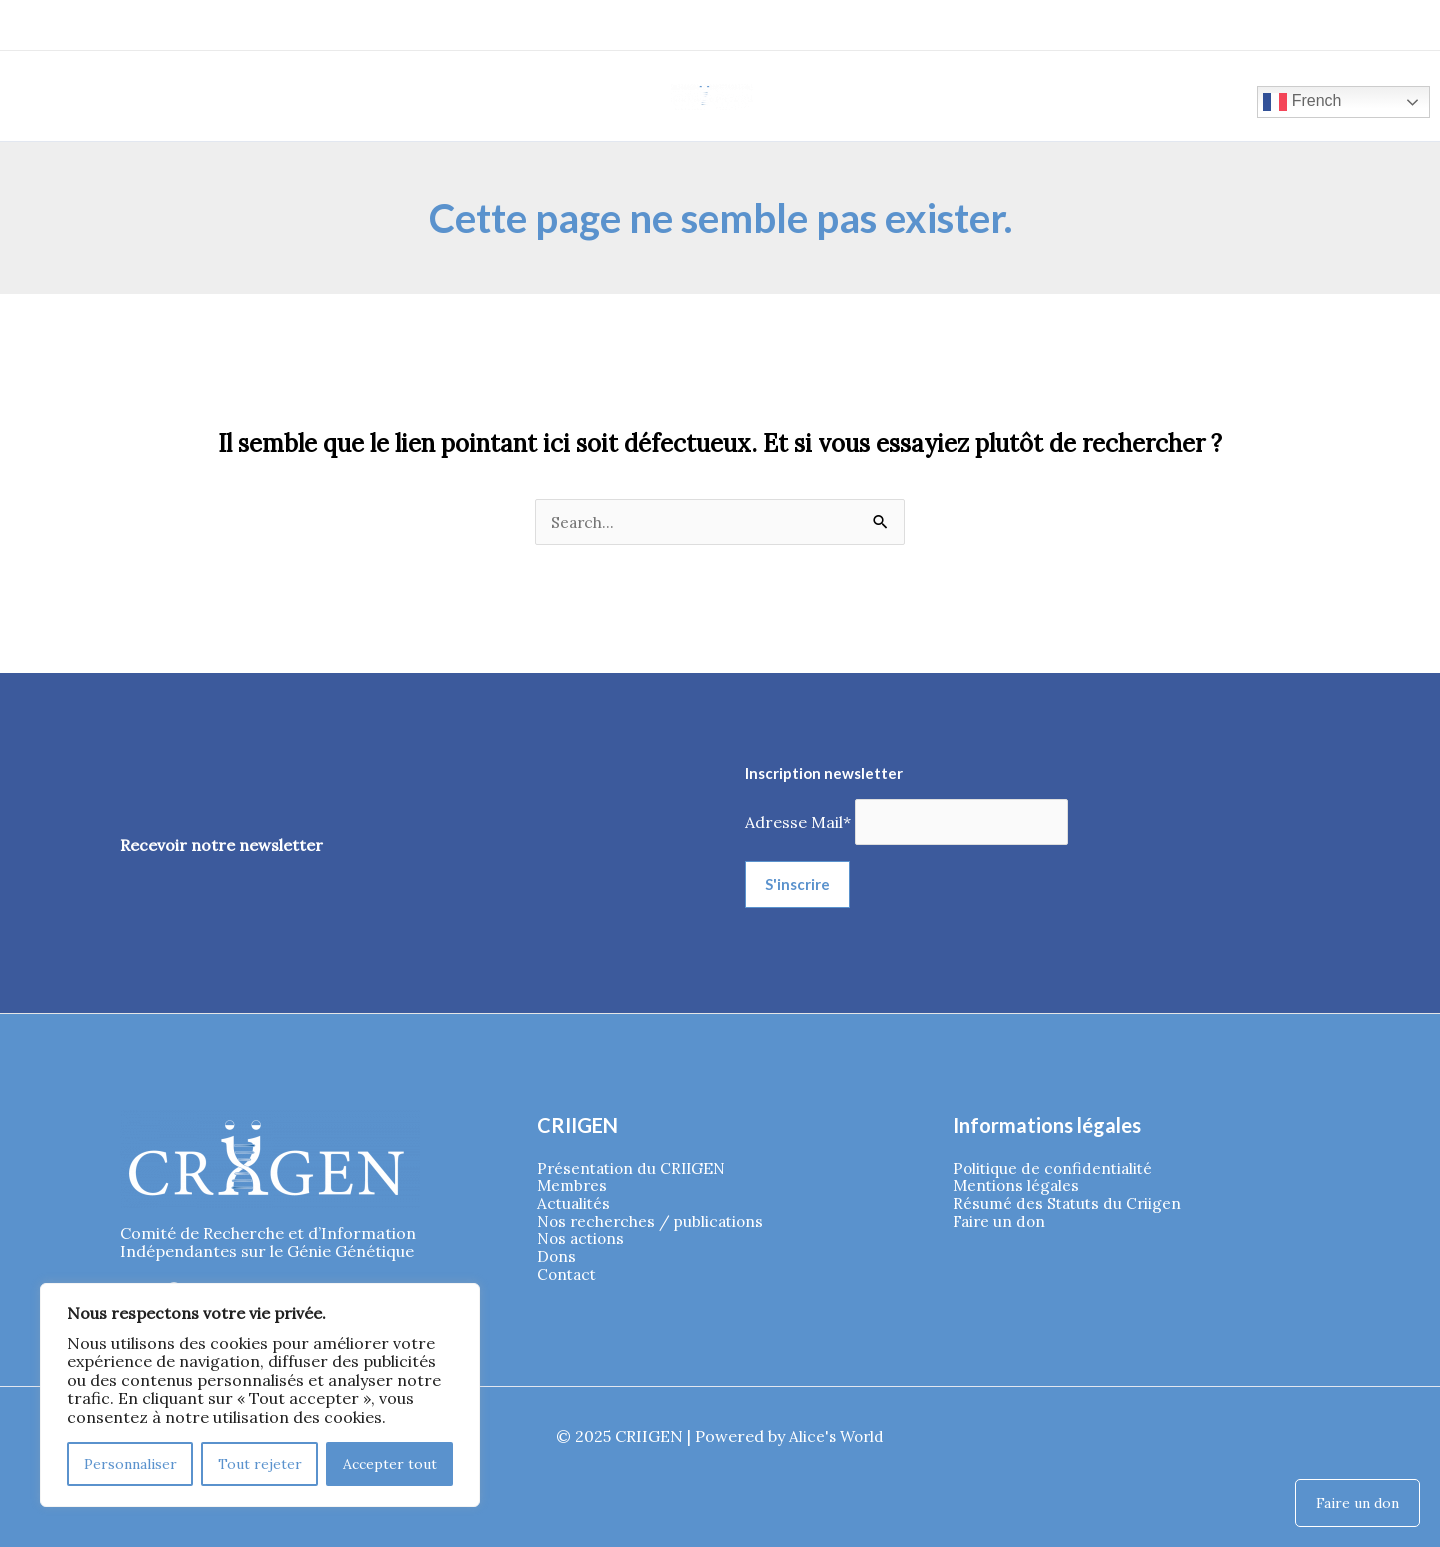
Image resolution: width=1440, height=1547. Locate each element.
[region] (260, 1395)
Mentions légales (1018, 1187)
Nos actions (583, 1242)
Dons (557, 1261)
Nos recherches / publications (654, 1224)
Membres (573, 1187)
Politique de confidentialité (1056, 1169)
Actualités (575, 1205)
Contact (568, 1279)
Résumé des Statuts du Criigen (1070, 1205)
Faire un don (1001, 1224)
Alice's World (836, 1436)
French (1281, 101)
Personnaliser (130, 1464)
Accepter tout (390, 1464)
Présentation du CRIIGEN (635, 1169)
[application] (219, 92)
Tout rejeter (260, 1464)
